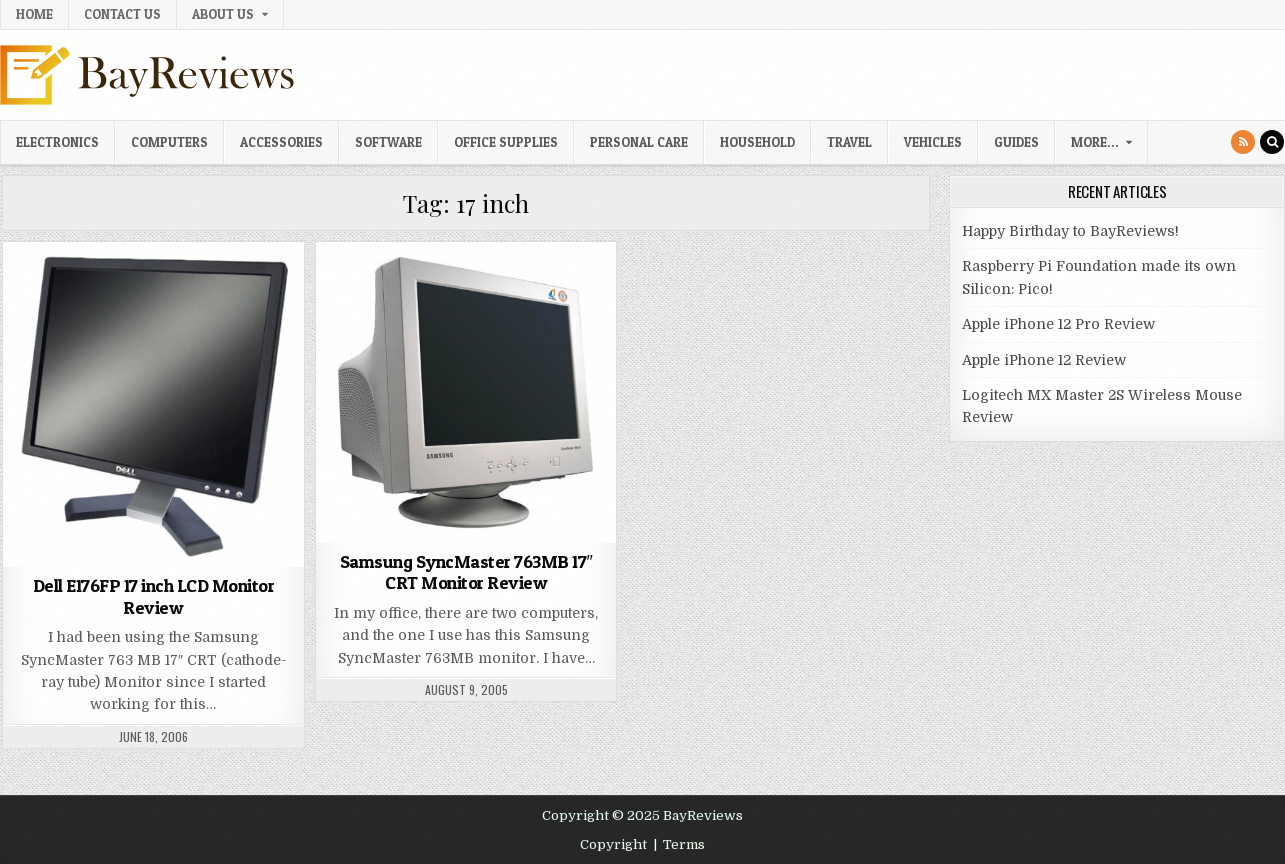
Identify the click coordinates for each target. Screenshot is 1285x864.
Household (757, 142)
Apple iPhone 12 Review (1044, 360)
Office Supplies (506, 142)
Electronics (57, 142)
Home (34, 14)
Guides (1016, 142)
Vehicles (933, 142)
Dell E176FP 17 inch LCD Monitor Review (154, 596)
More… (1094, 142)
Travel (849, 142)
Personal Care (639, 142)
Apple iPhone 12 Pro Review (1058, 324)
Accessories (281, 142)
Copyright (613, 844)
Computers (169, 142)
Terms (684, 844)
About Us (223, 14)
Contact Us (122, 14)
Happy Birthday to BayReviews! (1070, 231)
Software (388, 142)
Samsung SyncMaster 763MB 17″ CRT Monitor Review (466, 572)
